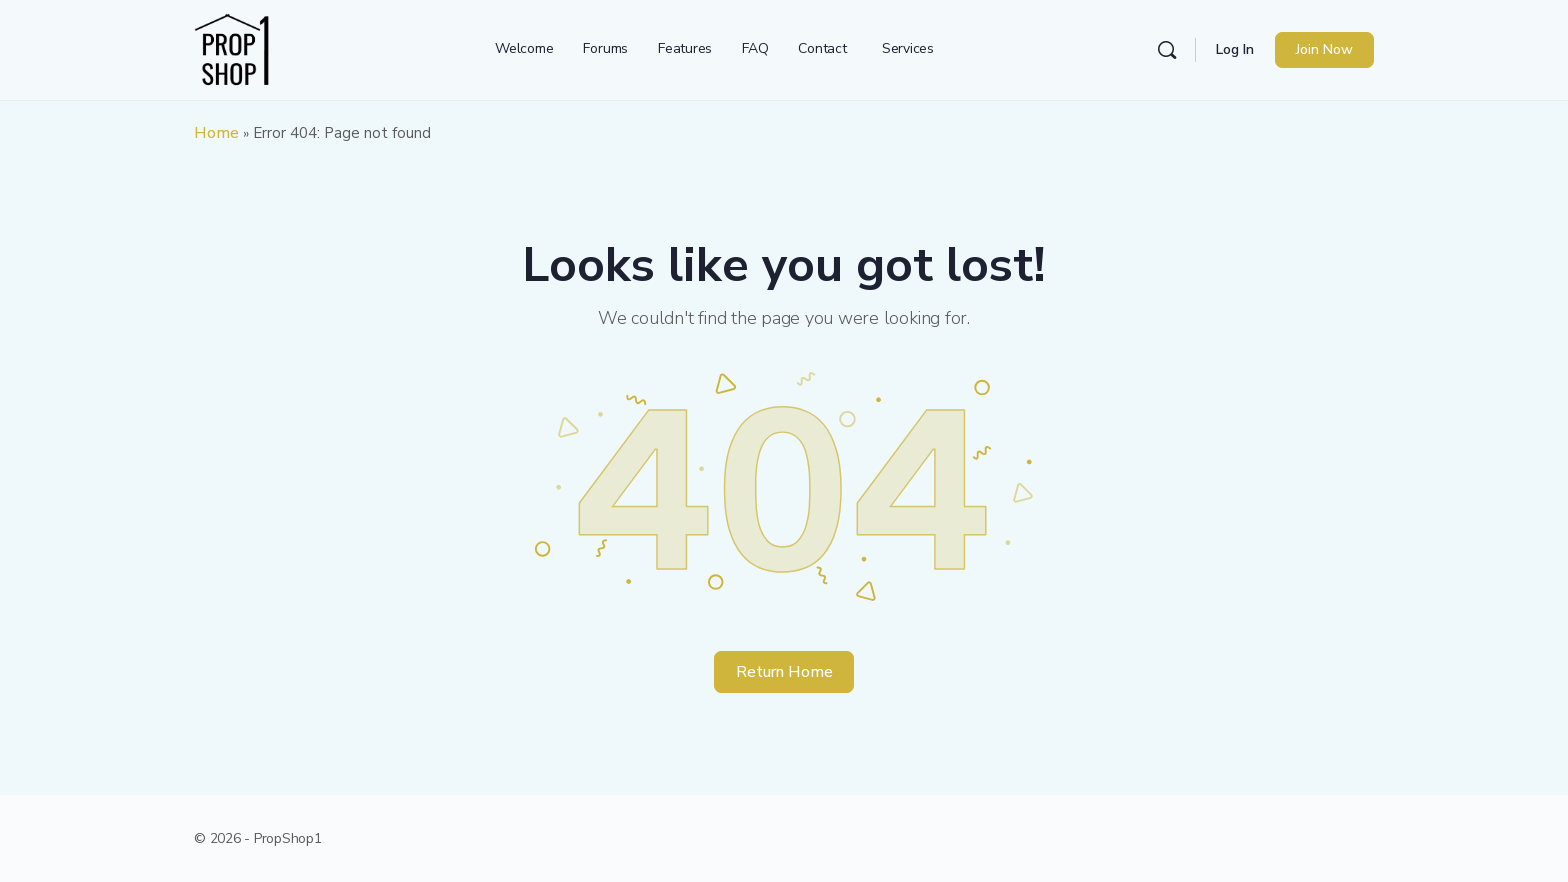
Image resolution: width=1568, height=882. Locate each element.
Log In (1235, 49)
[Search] (1167, 50)
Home (216, 133)
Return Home (784, 672)
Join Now (1324, 49)
